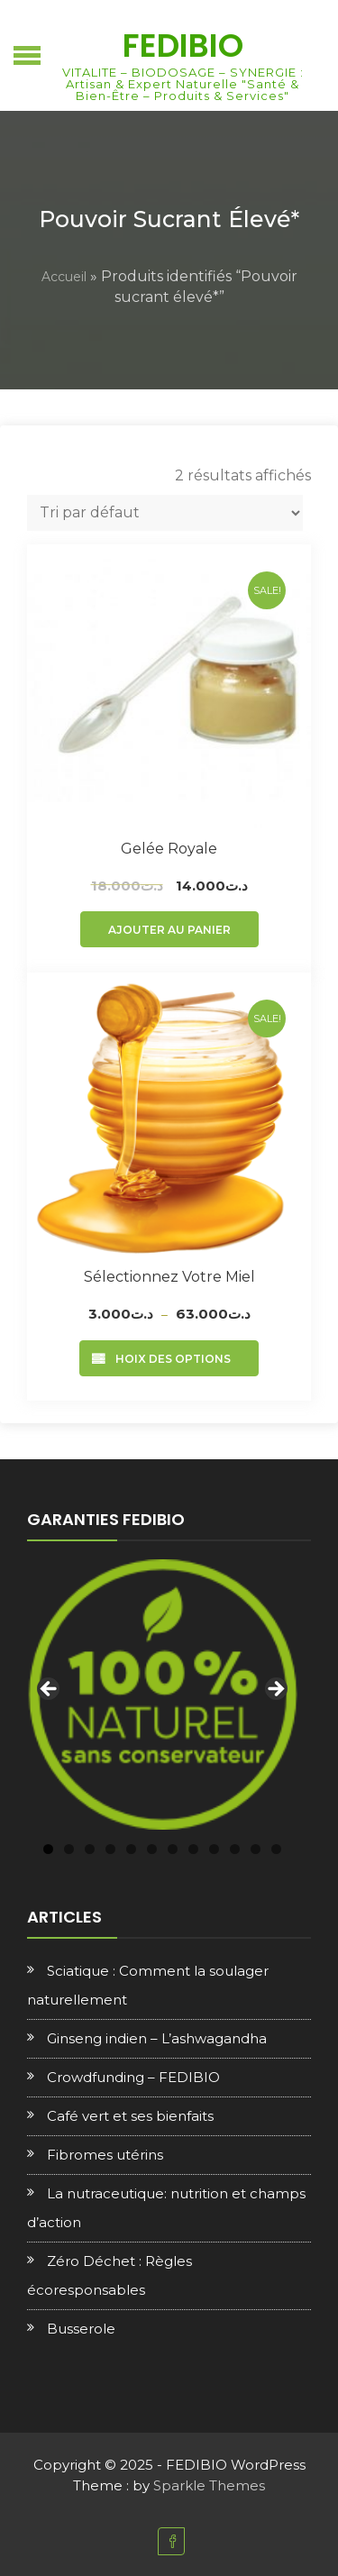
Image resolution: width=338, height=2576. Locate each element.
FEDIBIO (183, 46)
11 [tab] (255, 1849)
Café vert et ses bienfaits (130, 2115)
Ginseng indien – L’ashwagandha (157, 2038)
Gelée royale (169, 848)
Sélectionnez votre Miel (169, 1276)
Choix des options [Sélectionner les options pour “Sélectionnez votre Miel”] (169, 1359)
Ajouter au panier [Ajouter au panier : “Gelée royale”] (169, 929)
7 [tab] (173, 1849)
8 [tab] (193, 1849)
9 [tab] (214, 1849)
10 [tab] (235, 1849)
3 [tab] (90, 1849)
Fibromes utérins (105, 2154)
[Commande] (165, 513)
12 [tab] (276, 1849)
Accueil (64, 277)
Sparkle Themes (209, 2485)
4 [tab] (110, 1849)
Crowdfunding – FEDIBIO (133, 2077)
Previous (49, 1690)
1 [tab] (48, 1849)
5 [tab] (131, 1849)
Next (274, 1690)
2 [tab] (69, 1849)
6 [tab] (152, 1849)
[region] (162, 1694)
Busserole (81, 2328)
